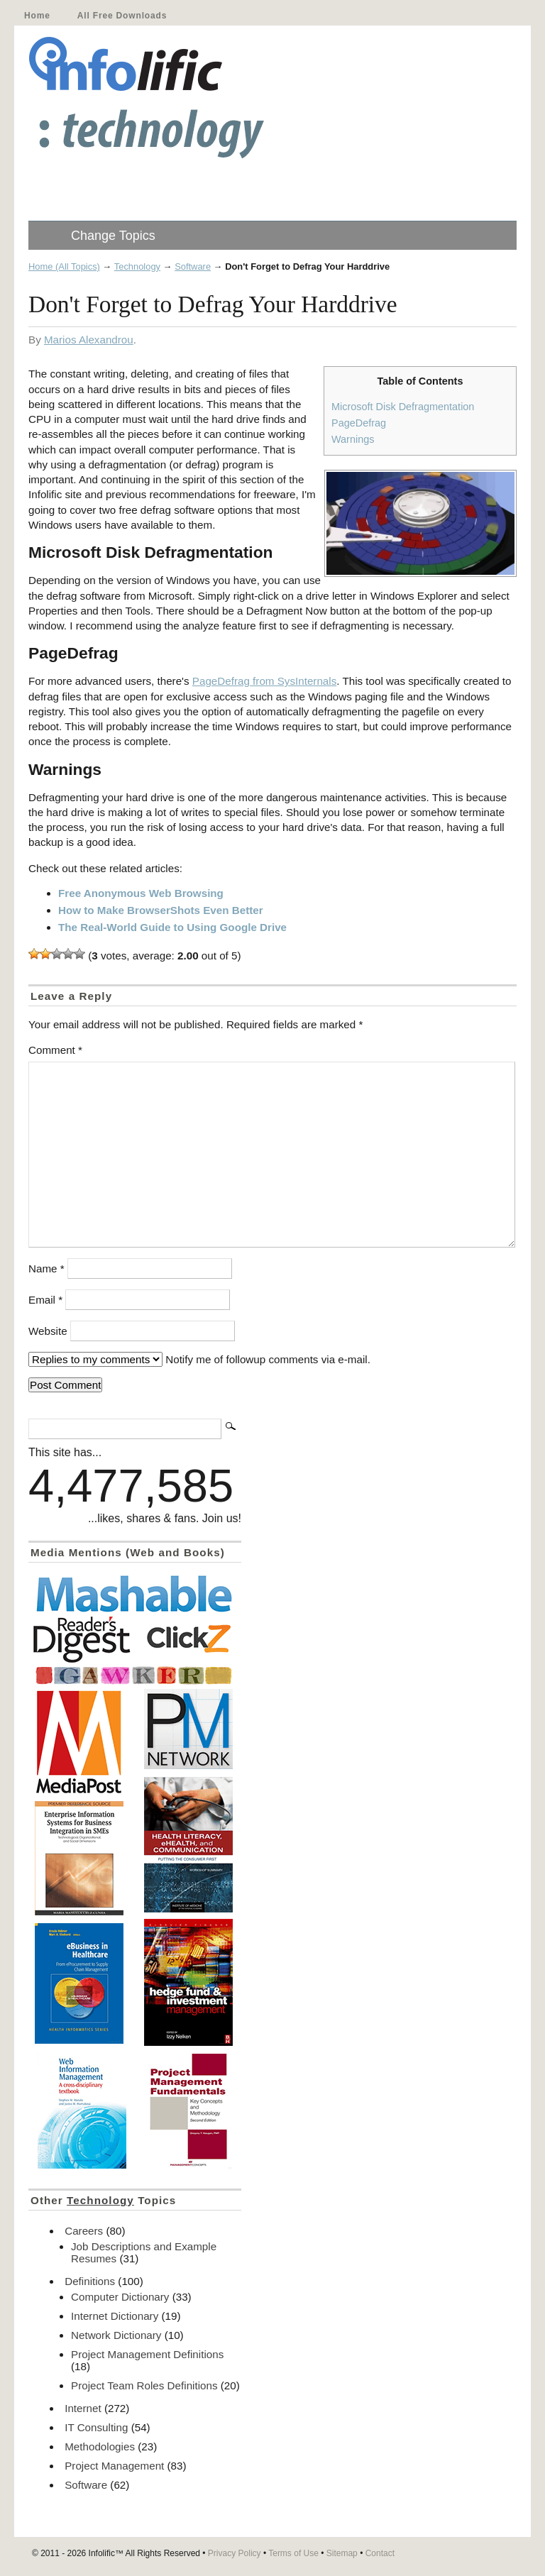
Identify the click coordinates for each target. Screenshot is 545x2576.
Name (46, 1268)
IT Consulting (96, 2427)
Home (37, 16)
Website (47, 1331)
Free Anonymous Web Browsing (141, 893)
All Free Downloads (122, 16)
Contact (380, 2553)
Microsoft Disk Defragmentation (402, 406)
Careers (84, 2231)
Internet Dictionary (114, 2316)
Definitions (90, 2281)
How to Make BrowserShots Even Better (160, 910)
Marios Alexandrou (88, 340)
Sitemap (342, 2553)
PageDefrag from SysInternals (264, 681)
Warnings (352, 439)
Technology (137, 266)
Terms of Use (293, 2553)
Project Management (114, 2466)
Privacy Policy (234, 2553)
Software (193, 266)
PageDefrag (358, 423)
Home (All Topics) (64, 266)
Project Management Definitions (147, 2354)
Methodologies (100, 2446)
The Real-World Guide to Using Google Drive (172, 927)
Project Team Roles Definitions (144, 2385)
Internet (83, 2408)
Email (45, 1300)
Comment (55, 1050)
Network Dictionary (116, 2335)
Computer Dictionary (120, 2297)
